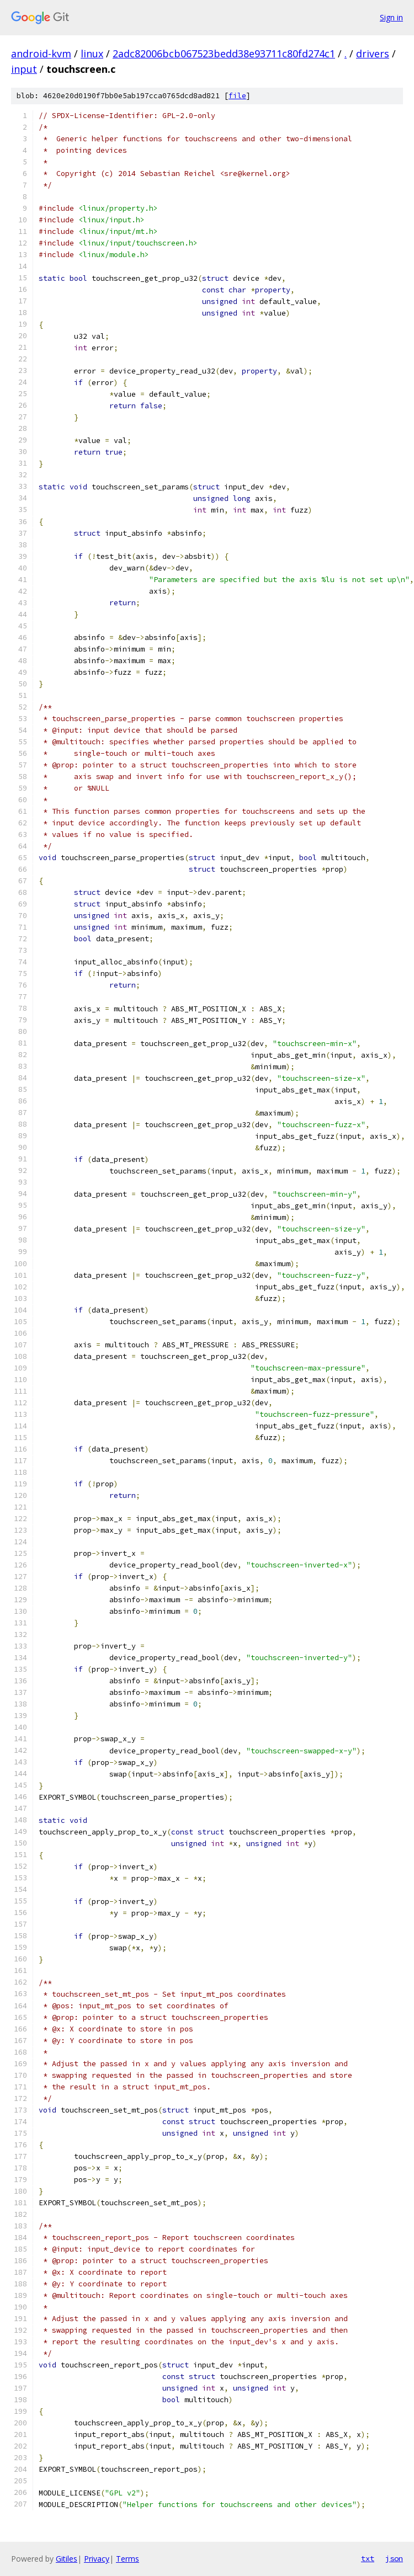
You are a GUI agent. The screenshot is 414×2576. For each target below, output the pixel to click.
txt (367, 2558)
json (394, 2558)
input (24, 69)
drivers (372, 53)
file (237, 95)
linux (92, 53)
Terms (127, 2558)
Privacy (96, 2558)
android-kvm (41, 53)
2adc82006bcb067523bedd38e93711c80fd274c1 (224, 53)
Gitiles (66, 2558)
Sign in (391, 17)
